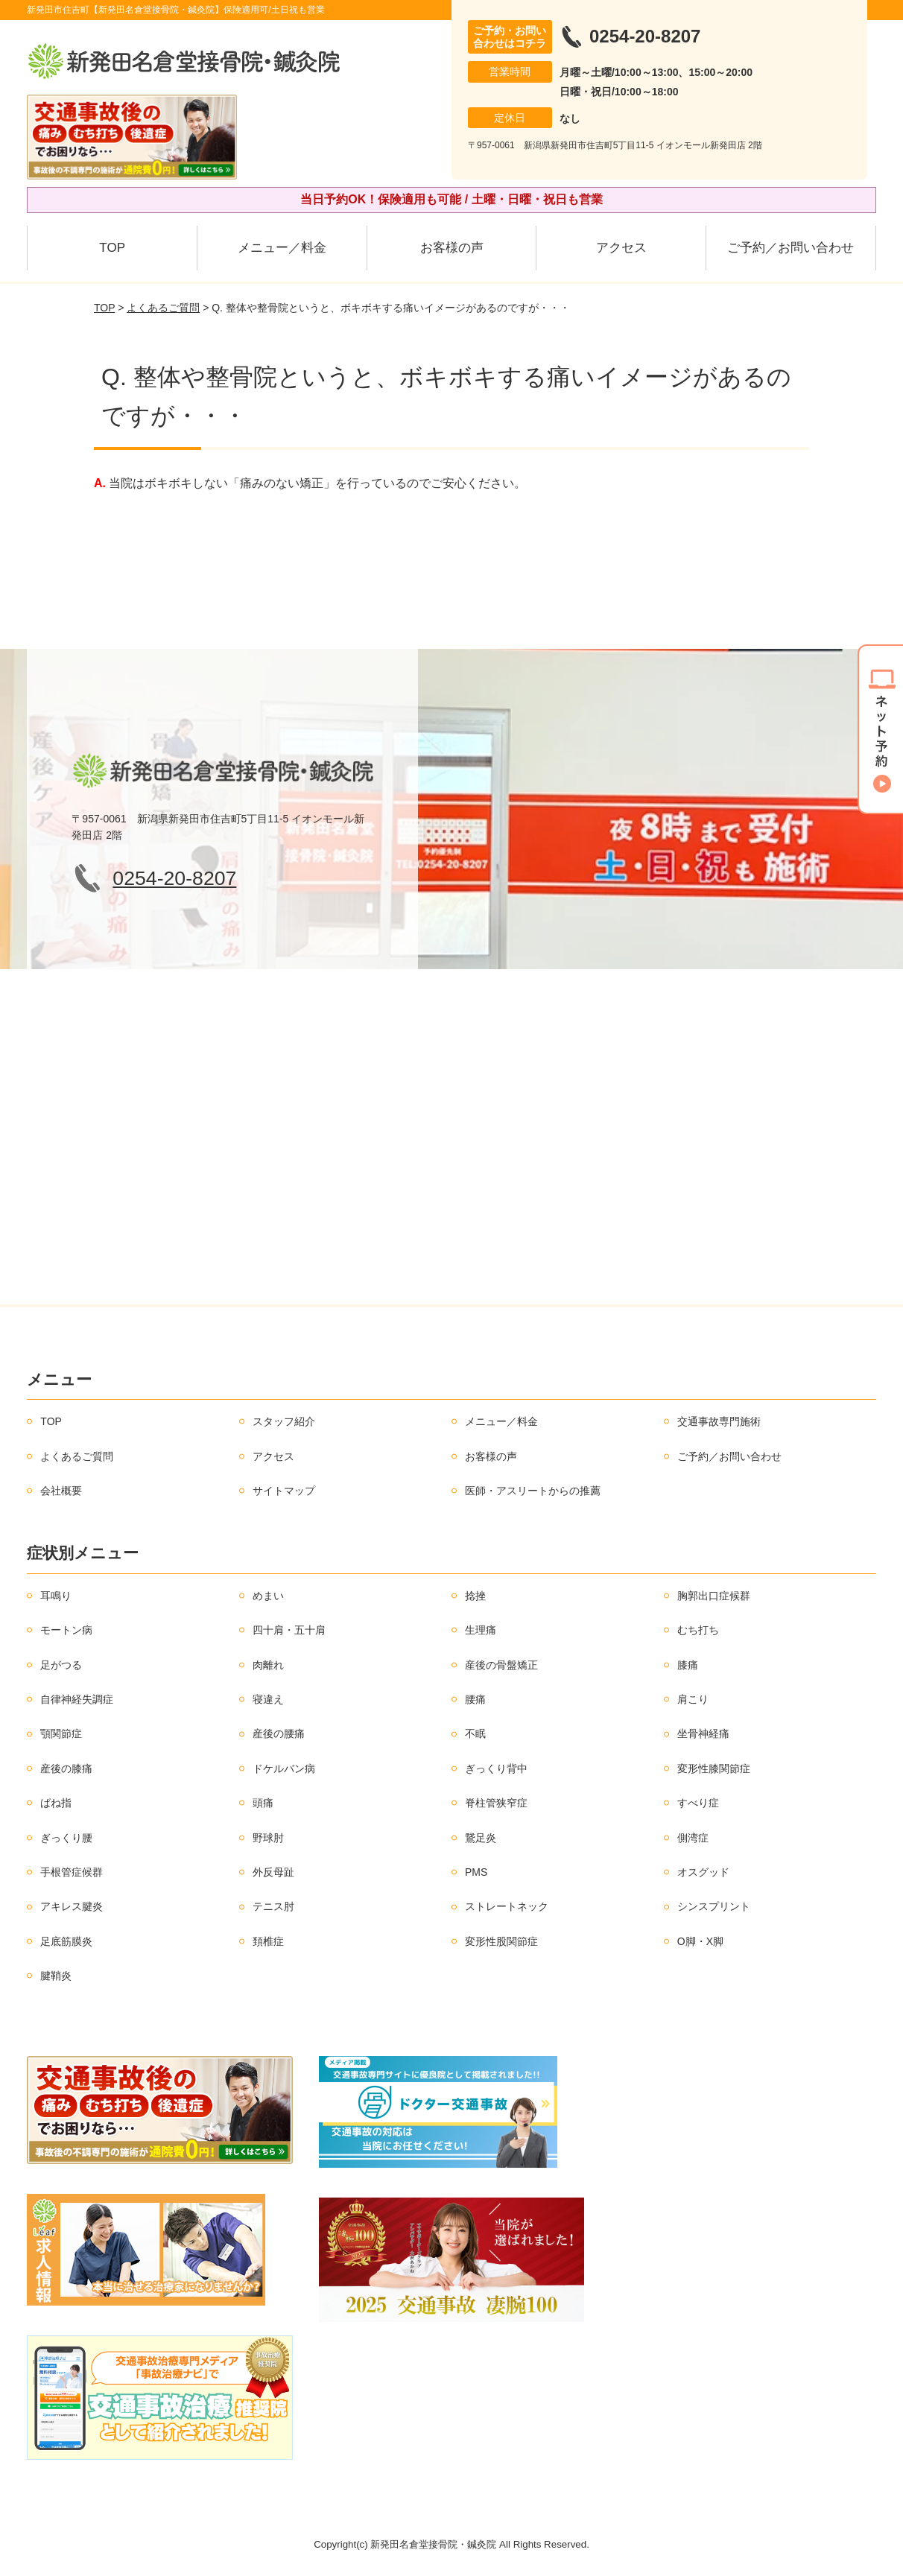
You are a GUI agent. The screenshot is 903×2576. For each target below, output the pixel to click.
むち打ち (698, 1630)
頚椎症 (268, 1941)
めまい (268, 1596)
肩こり (693, 1699)
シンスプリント (713, 1906)
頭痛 (263, 1803)
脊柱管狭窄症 (496, 1803)
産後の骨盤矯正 (501, 1665)
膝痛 (687, 1665)
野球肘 (268, 1838)
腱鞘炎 (56, 1976)
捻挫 (475, 1596)
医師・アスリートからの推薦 (533, 1491)
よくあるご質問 (163, 308)
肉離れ (268, 1665)
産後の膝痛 (66, 1768)
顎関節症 (61, 1733)
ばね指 (56, 1803)
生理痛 (480, 1630)
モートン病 (66, 1630)
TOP (112, 248)
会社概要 (61, 1491)
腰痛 (475, 1699)
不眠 (475, 1733)
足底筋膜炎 (66, 1941)
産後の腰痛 (279, 1733)
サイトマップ (284, 1491)
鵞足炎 (480, 1838)
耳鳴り (56, 1596)
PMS (476, 1872)
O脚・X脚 (700, 1941)
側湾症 (693, 1838)
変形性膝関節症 (713, 1768)
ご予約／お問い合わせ (790, 248)
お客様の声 (452, 248)
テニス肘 (273, 1906)
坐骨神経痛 (703, 1733)
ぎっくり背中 (496, 1768)
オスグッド (703, 1872)
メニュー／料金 (282, 248)
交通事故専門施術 (719, 1421)
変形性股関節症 (501, 1941)
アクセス (621, 248)
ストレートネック (506, 1906)
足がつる (61, 1665)
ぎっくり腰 (66, 1838)
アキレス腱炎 (71, 1906)
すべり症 (698, 1803)
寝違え (268, 1699)
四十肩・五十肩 (289, 1630)
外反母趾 (273, 1872)
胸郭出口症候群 (713, 1596)
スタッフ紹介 (284, 1421)
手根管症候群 (71, 1872)
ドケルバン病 (284, 1768)
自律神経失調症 (76, 1699)
